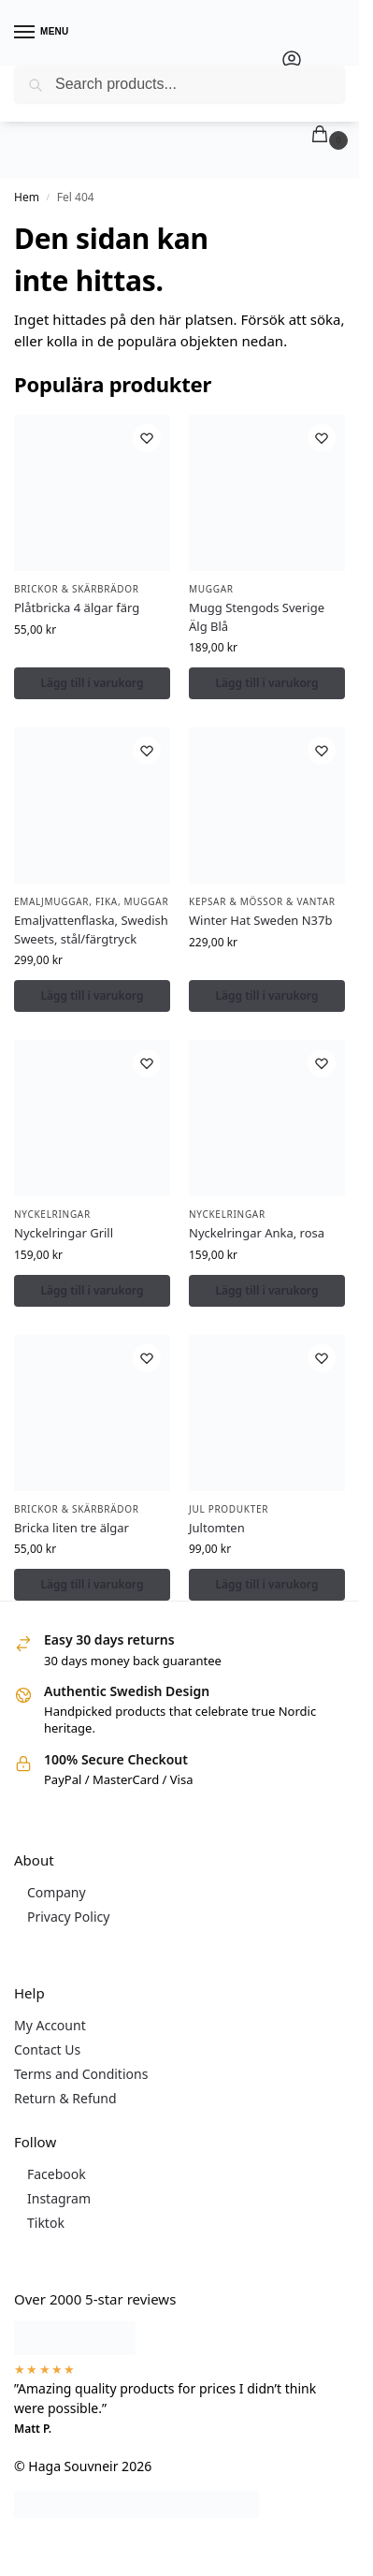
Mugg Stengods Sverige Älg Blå (256, 617)
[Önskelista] (147, 438)
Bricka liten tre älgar (71, 1527)
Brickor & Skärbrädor (76, 588)
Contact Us (47, 2049)
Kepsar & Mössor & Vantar (262, 901)
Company (56, 1892)
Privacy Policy (68, 1916)
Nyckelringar (52, 1214)
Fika (106, 901)
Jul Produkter (228, 1508)
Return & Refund (65, 2098)
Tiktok (46, 2223)
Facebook (56, 2174)
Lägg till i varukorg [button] (92, 683)
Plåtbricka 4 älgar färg (76, 607)
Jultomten (217, 1527)
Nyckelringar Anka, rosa (256, 1232)
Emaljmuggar (51, 901)
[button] (323, 135)
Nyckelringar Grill (63, 1232)
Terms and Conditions (81, 2074)
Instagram (59, 2198)
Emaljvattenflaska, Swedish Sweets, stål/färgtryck (91, 929)
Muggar (211, 588)
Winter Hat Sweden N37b (260, 920)
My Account (50, 2025)
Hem (26, 197)
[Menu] (42, 33)
